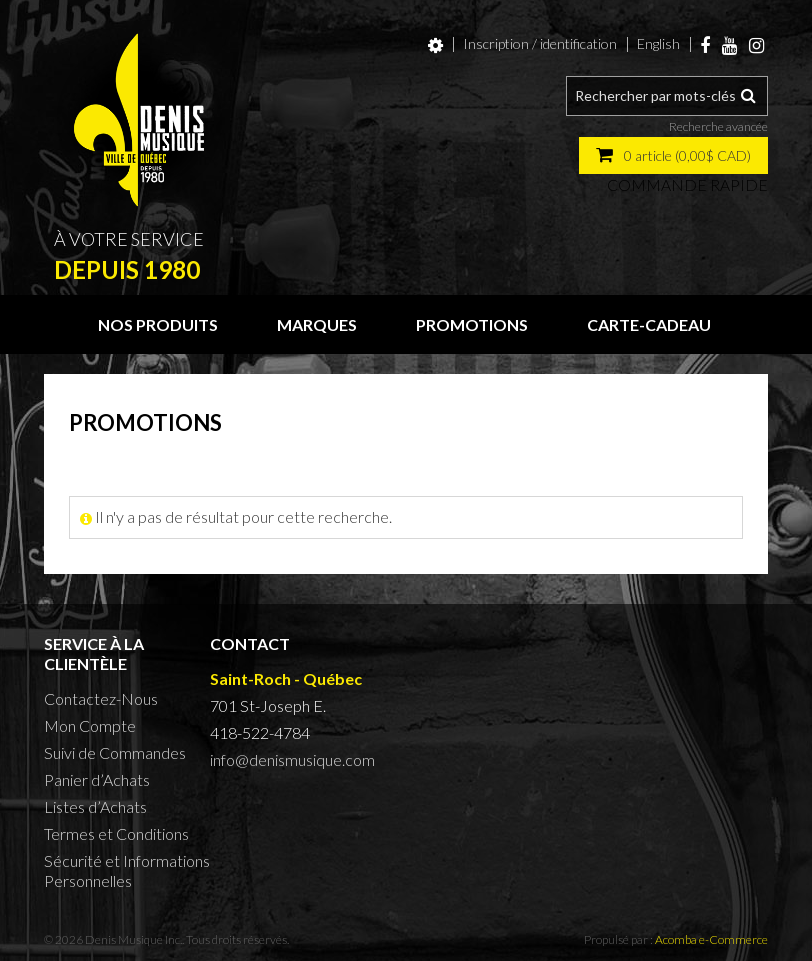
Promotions (472, 324)
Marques (317, 324)
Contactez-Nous (101, 698)
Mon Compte (90, 725)
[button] (673, 155)
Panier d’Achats (97, 779)
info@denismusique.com (292, 759)
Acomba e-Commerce (711, 939)
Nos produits (158, 324)
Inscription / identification (540, 43)
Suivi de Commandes (115, 752)
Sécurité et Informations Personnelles (127, 870)
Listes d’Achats (95, 806)
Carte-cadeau (649, 324)
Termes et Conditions (116, 833)
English (658, 43)
